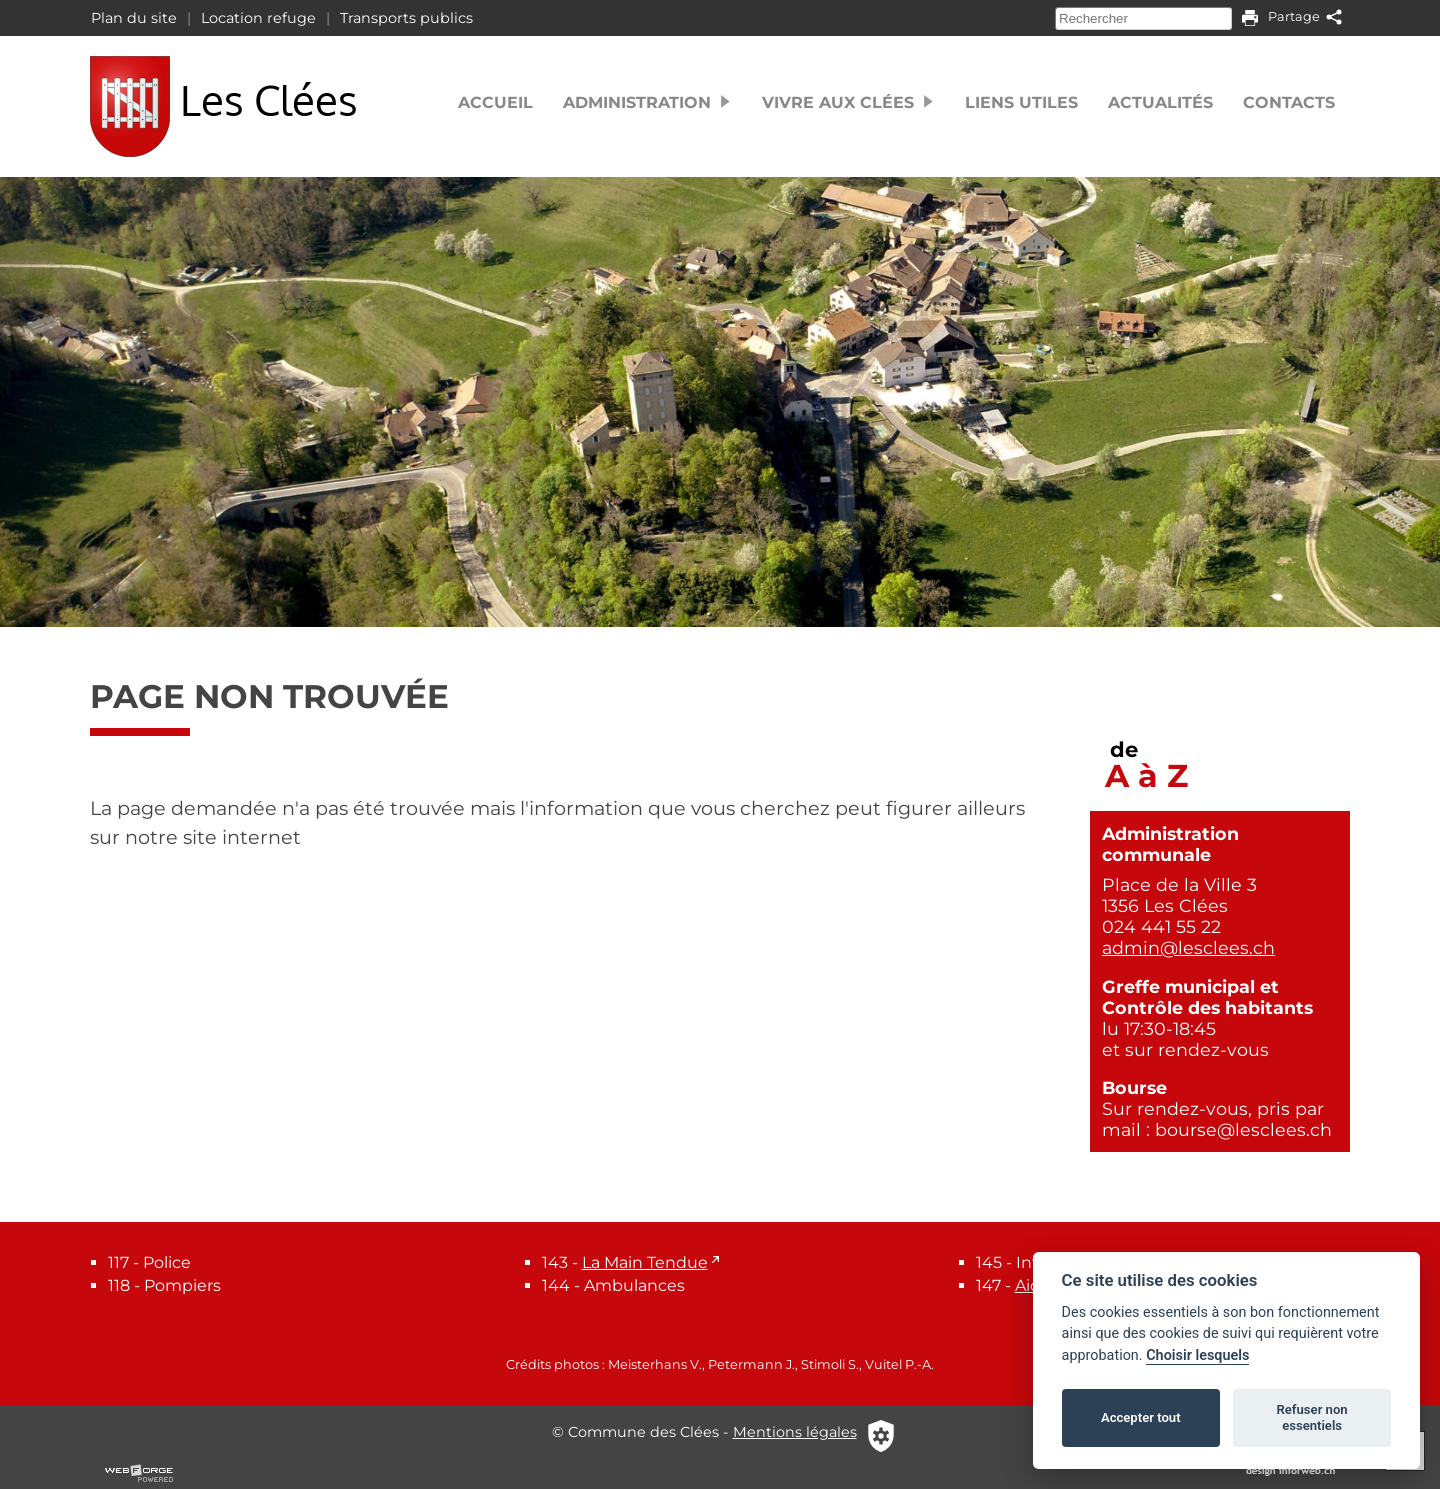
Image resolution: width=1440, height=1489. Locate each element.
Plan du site (134, 18)
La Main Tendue (645, 1262)
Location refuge (258, 18)
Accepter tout (1141, 1417)
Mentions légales (795, 1432)
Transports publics (406, 18)
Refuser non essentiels (1311, 1417)
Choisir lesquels (1197, 1355)
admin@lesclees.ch (1188, 947)
